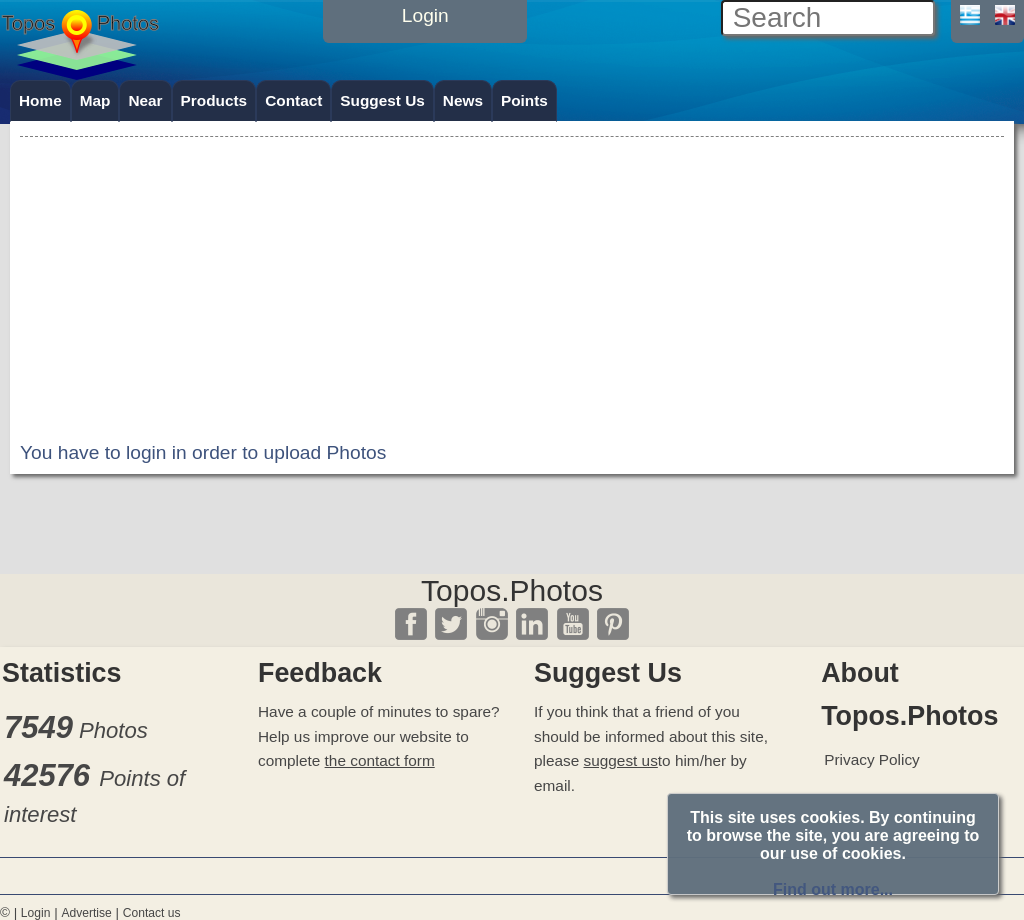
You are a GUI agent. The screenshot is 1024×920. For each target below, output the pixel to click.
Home (40, 100)
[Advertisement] (512, 282)
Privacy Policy (872, 759)
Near (145, 100)
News (463, 100)
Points (524, 100)
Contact (293, 100)
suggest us (621, 760)
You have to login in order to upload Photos (203, 452)
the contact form (380, 760)
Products (214, 100)
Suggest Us (382, 100)
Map (95, 100)
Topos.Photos (512, 590)
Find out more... (833, 889)
